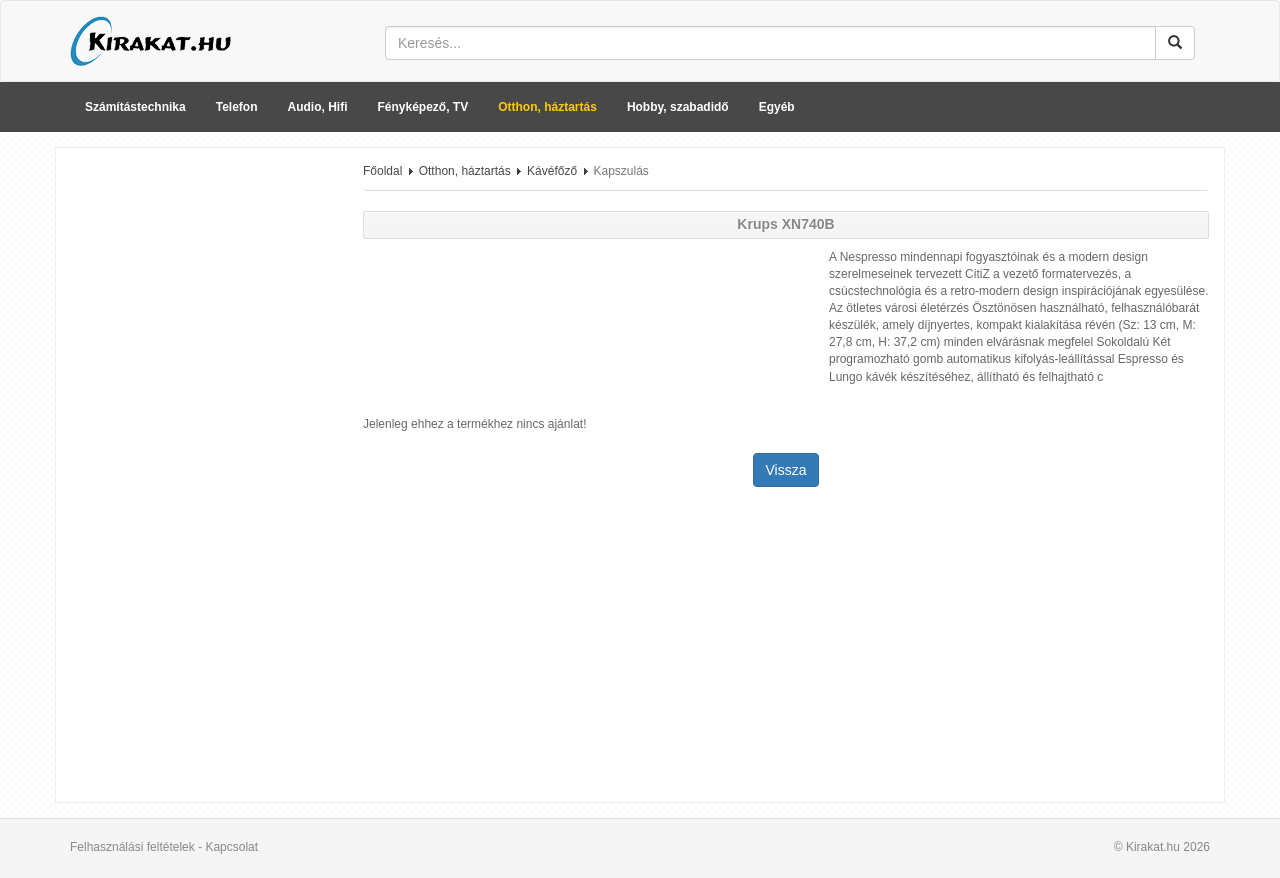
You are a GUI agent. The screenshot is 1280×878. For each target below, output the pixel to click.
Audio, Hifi (318, 107)
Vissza (786, 470)
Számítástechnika (135, 107)
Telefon (237, 107)
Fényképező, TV (423, 107)
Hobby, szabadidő (678, 107)
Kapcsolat (231, 847)
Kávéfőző (552, 171)
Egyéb (777, 107)
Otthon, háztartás (547, 107)
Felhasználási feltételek (132, 847)
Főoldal (382, 171)
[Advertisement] (202, 463)
